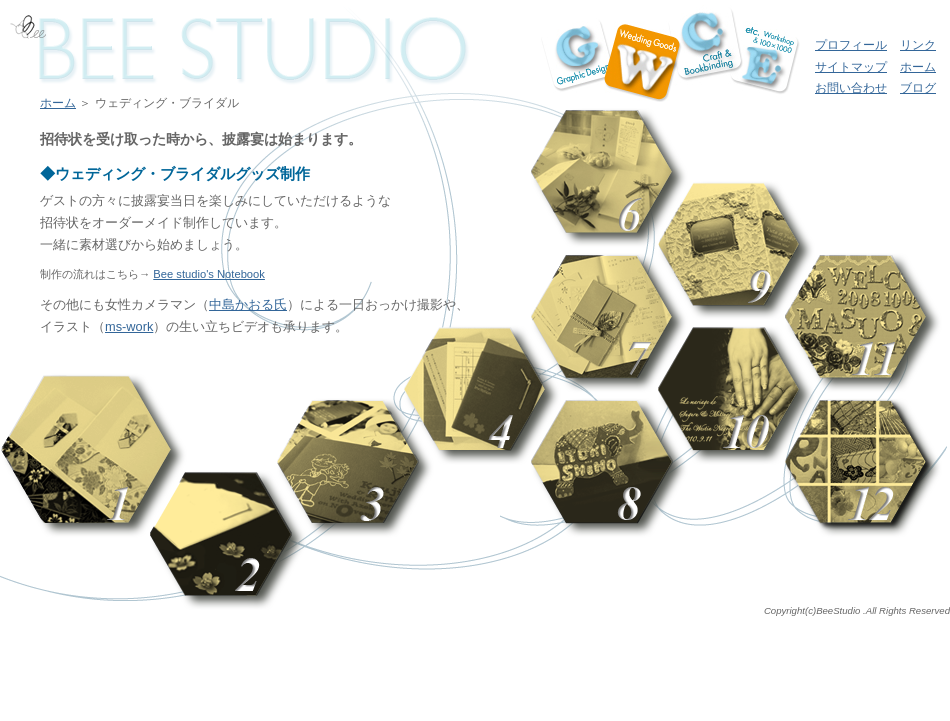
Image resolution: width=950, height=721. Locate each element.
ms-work (129, 326)
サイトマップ (851, 67)
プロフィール (851, 45)
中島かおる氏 (248, 304)
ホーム (918, 67)
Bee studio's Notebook (209, 274)
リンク (918, 45)
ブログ (918, 88)
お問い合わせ (851, 88)
